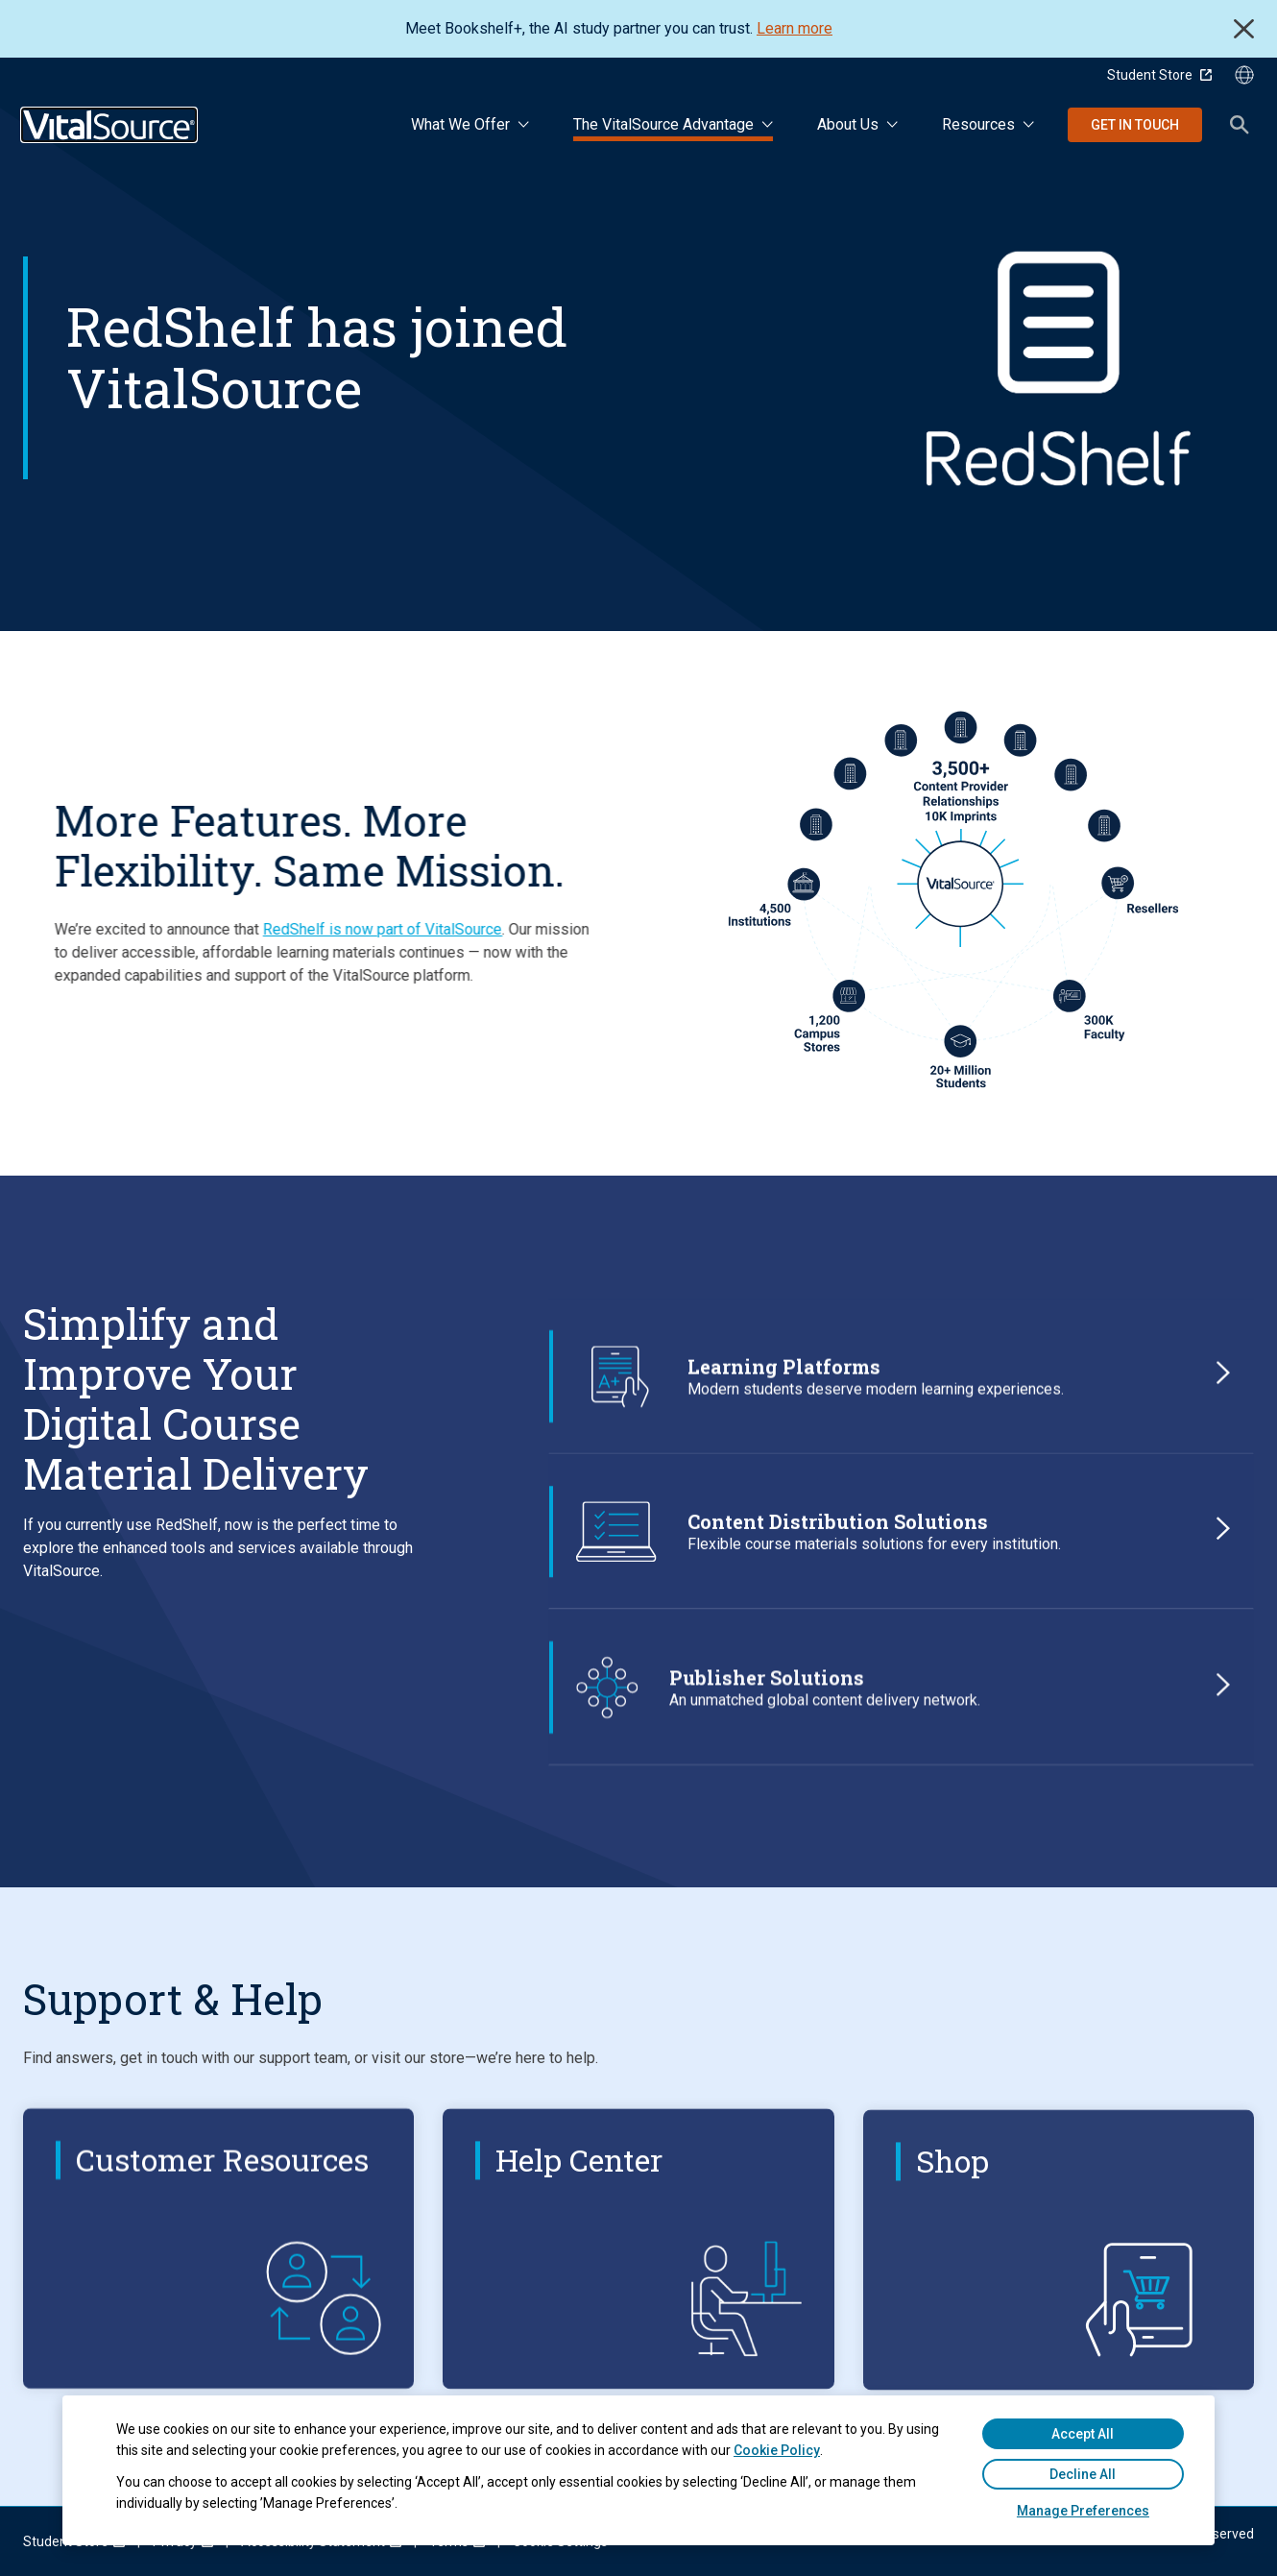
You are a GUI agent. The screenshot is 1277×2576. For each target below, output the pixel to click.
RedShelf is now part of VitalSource (321, 929)
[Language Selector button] (1244, 75)
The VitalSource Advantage (663, 124)
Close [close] (1244, 28)
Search (1239, 124)
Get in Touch (1135, 125)
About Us (848, 124)
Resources (978, 124)
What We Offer (460, 124)
